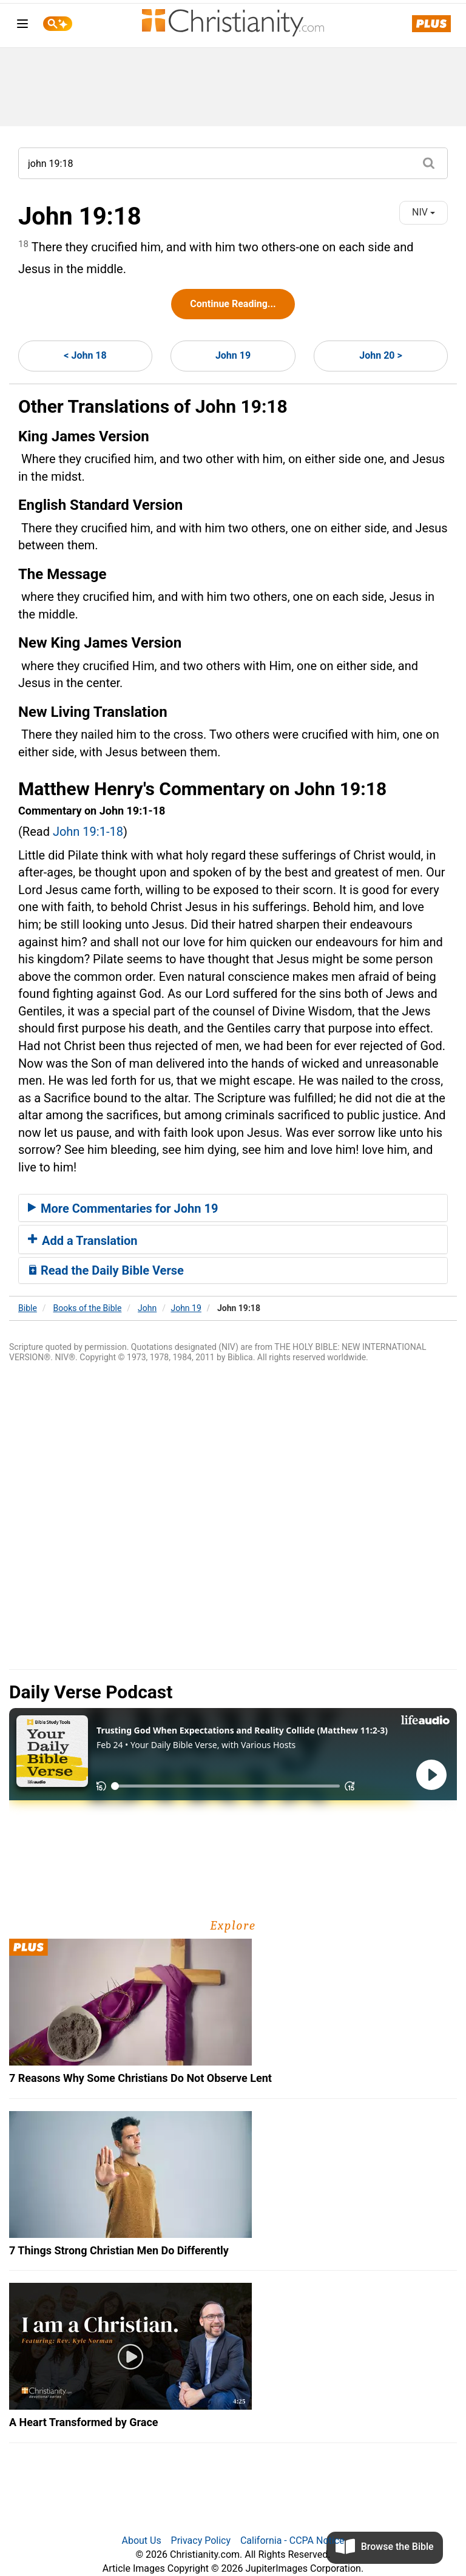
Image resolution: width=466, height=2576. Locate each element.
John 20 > (380, 355)
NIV (423, 212)
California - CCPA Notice (292, 2540)
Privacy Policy (201, 2540)
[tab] (233, 1208)
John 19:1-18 (88, 831)
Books (87, 1308)
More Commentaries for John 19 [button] (123, 1208)
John (147, 1308)
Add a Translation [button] (83, 1240)
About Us (141, 2540)
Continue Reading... (232, 304)
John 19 (233, 355)
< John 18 (85, 355)
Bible (27, 1308)
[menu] (22, 25)
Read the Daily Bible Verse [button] (106, 1270)
